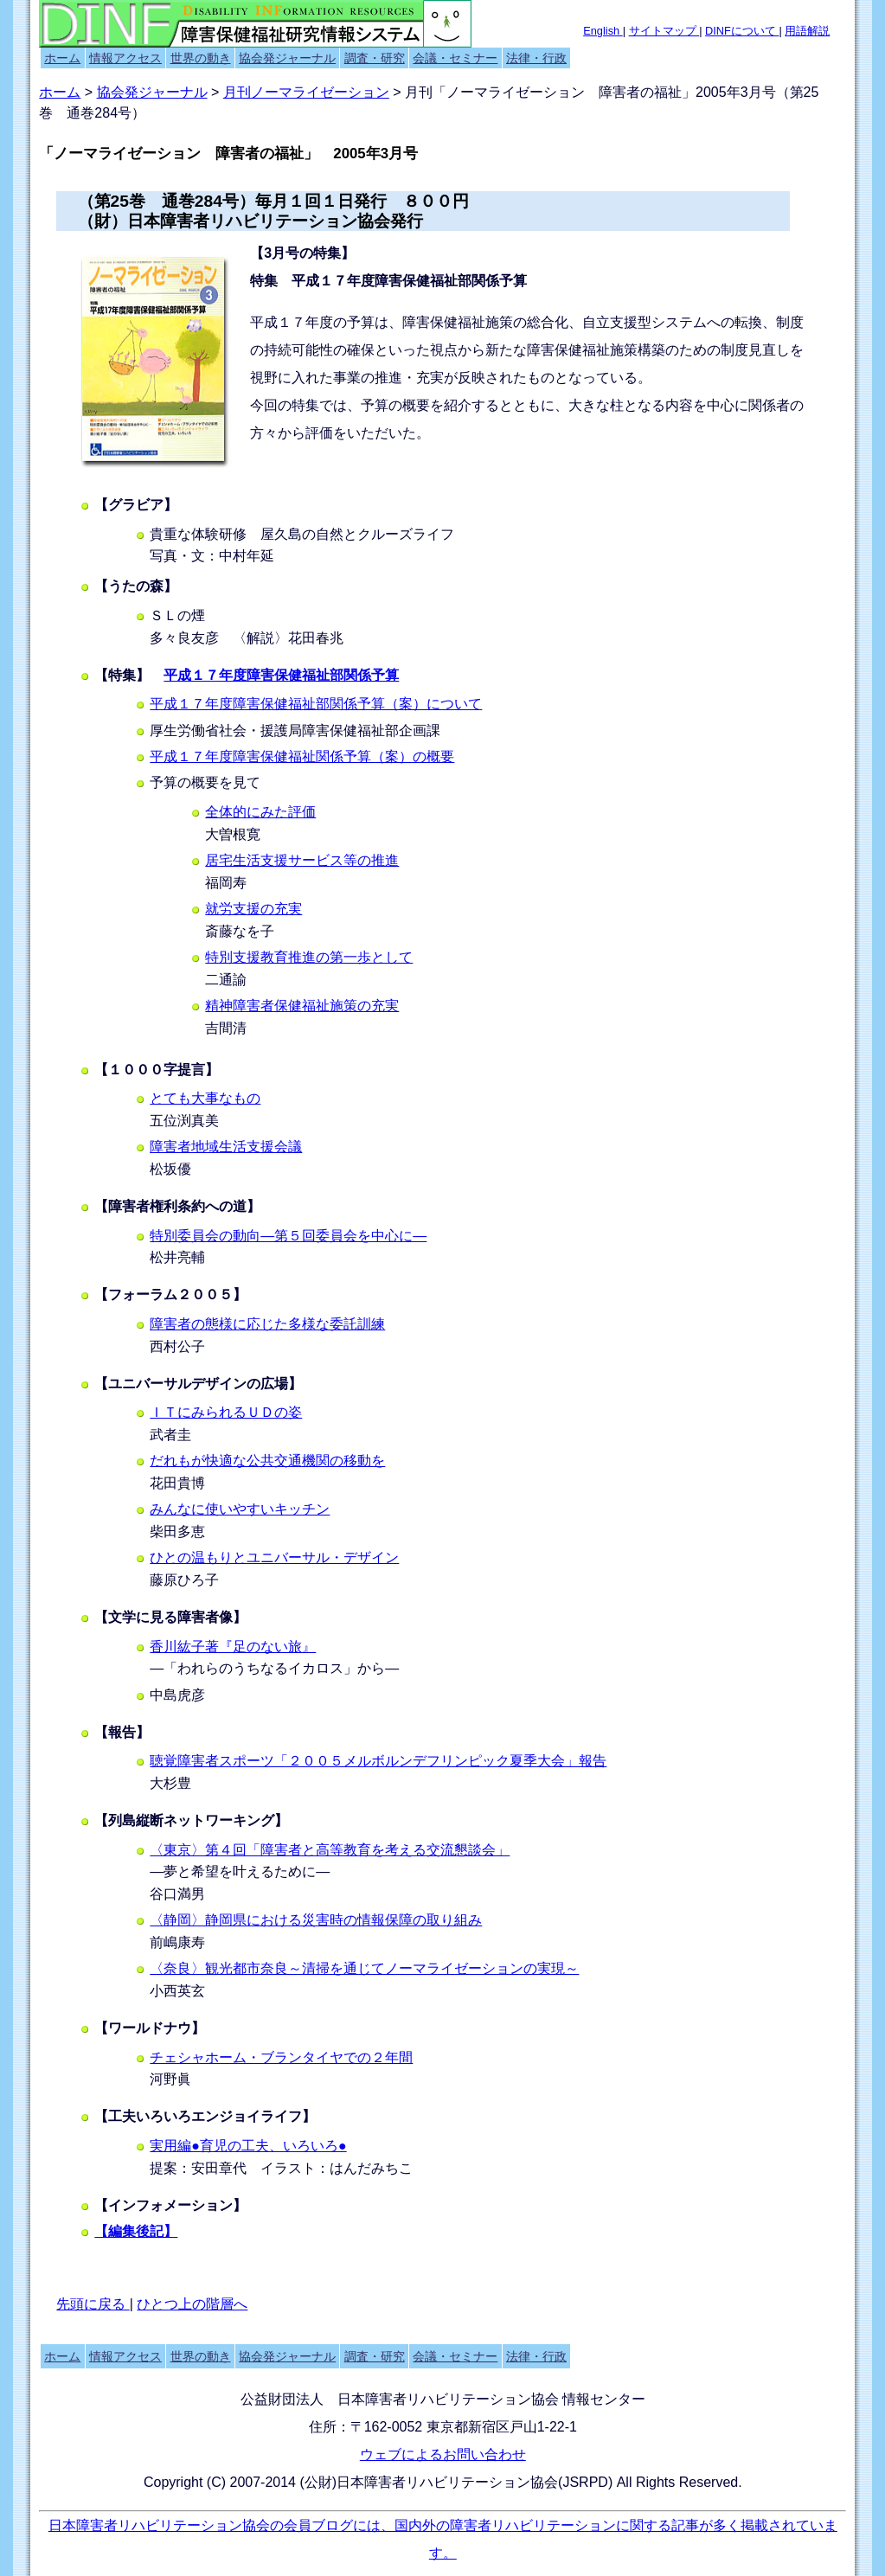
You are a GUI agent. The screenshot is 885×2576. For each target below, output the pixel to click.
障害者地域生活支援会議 (226, 1146)
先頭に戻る (92, 2304)
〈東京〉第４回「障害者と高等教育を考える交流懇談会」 (330, 1849)
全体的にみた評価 (260, 811)
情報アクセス (125, 58)
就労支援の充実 (253, 908)
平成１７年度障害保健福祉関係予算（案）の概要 (302, 756)
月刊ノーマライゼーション (306, 92)
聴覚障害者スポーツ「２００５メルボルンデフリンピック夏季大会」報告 (378, 1760)
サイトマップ (664, 30)
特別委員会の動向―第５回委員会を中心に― (288, 1235)
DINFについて (742, 30)
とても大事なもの (205, 1098)
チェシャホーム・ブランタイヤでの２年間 (281, 2057)
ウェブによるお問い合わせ (443, 2454)
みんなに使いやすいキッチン (240, 1509)
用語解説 (807, 30)
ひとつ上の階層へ (192, 2304)
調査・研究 (374, 58)
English (603, 30)
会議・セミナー (455, 58)
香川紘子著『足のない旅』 (233, 1646)
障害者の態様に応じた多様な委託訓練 (267, 1324)
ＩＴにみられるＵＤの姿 (226, 1412)
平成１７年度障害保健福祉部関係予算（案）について (316, 703)
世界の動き (200, 58)
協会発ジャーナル (287, 58)
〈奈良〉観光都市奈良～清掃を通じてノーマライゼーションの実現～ (364, 1968)
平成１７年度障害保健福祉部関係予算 (281, 675)
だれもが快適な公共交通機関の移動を (267, 1460)
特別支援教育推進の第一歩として (309, 957)
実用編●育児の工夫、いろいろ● (248, 2145)
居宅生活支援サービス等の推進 (302, 860)
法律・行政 (536, 58)
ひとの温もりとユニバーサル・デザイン (274, 1557)
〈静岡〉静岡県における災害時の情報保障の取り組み (316, 1920)
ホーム (62, 58)
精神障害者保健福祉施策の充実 (302, 1005)
